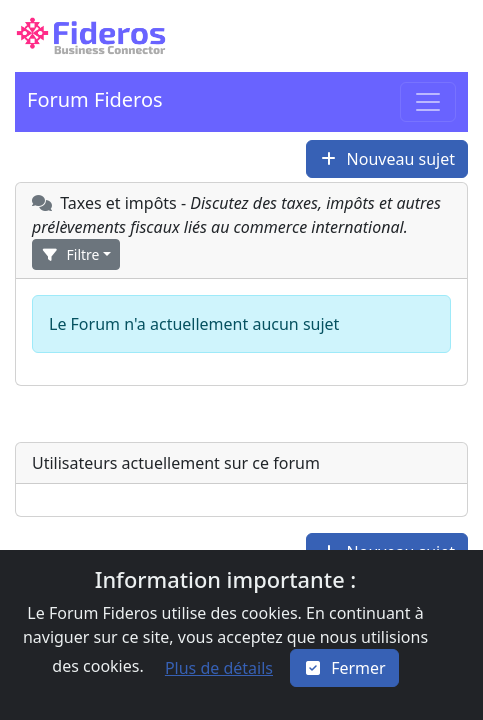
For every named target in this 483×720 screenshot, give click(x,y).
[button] (91, 36)
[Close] (344, 668)
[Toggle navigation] (428, 102)
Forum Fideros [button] (95, 99)
